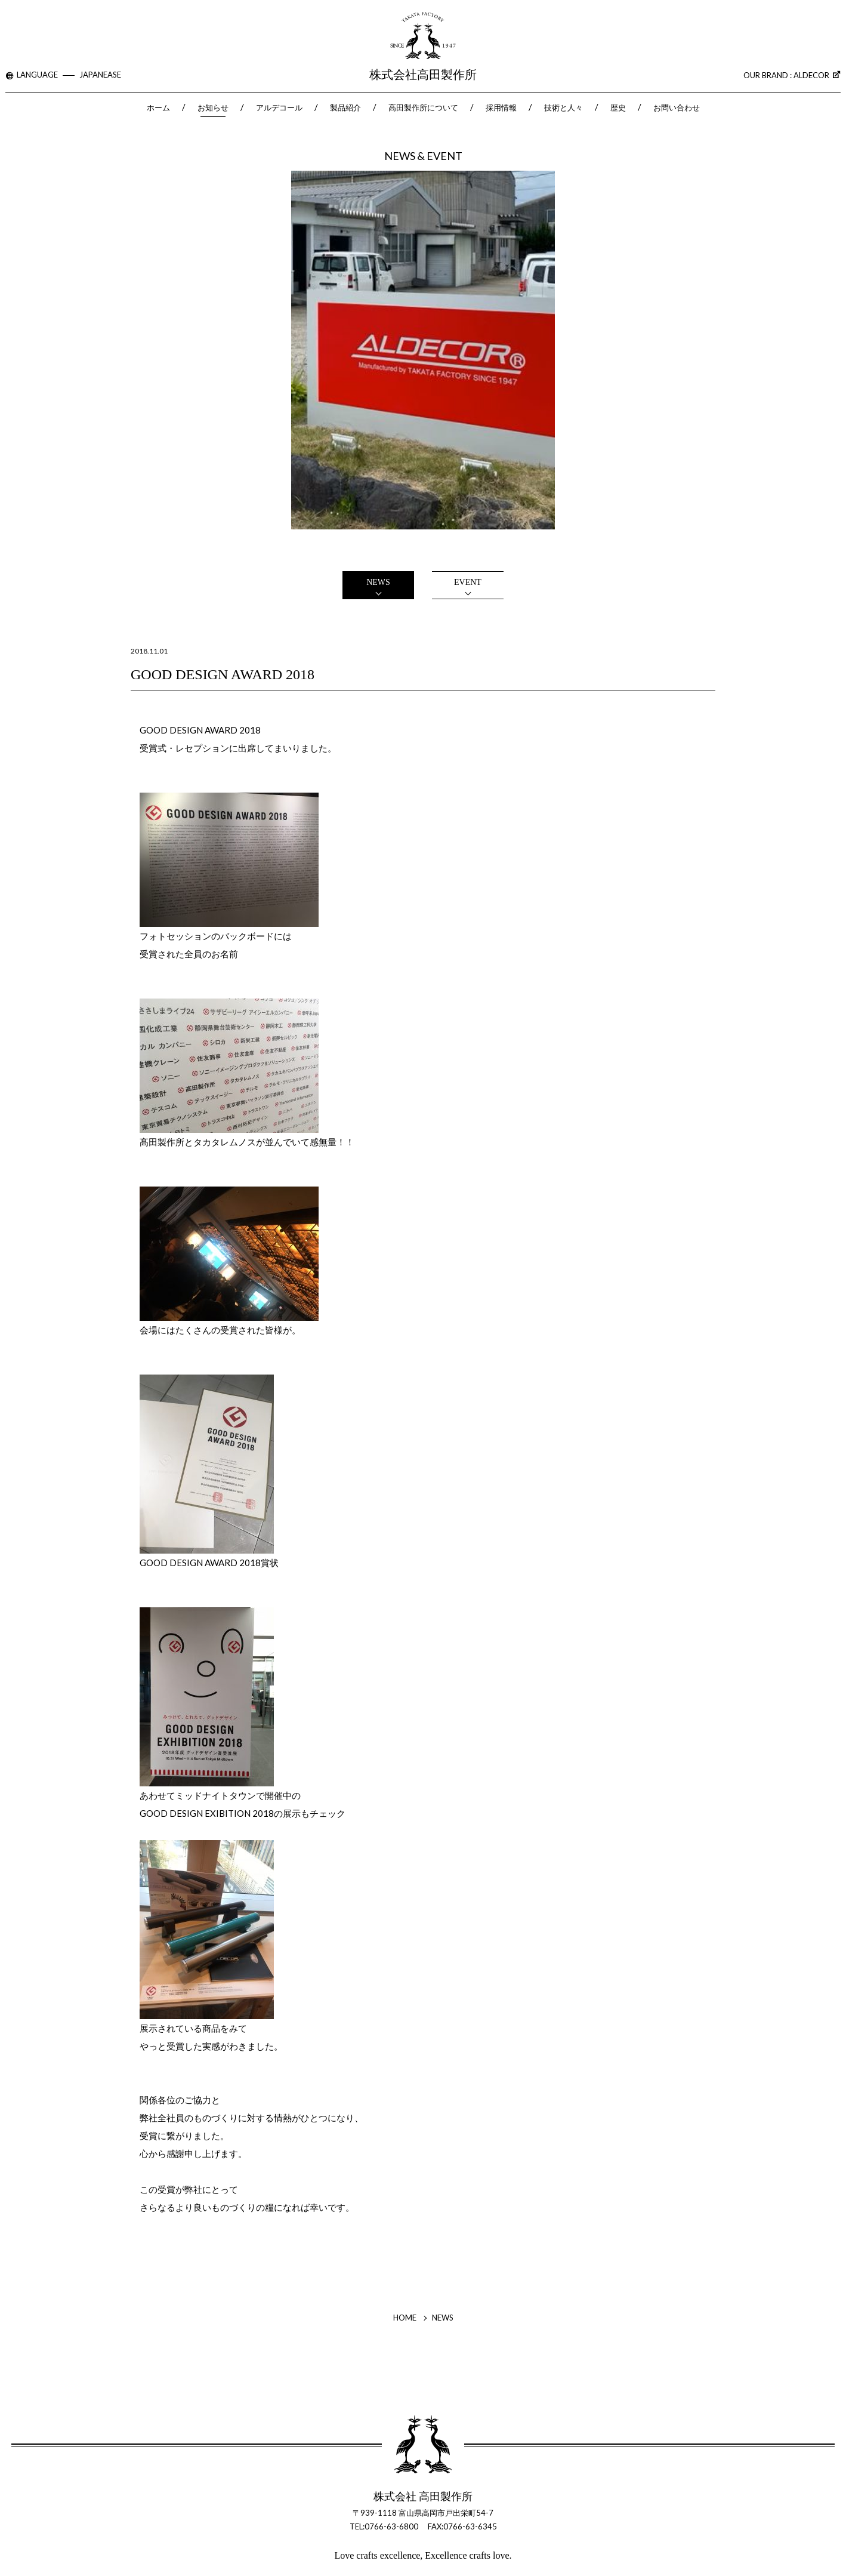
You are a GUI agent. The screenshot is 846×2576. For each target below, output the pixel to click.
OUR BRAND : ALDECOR (791, 75)
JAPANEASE (100, 74)
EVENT (467, 582)
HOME (404, 2317)
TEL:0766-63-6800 (384, 2526)
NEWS (378, 582)
